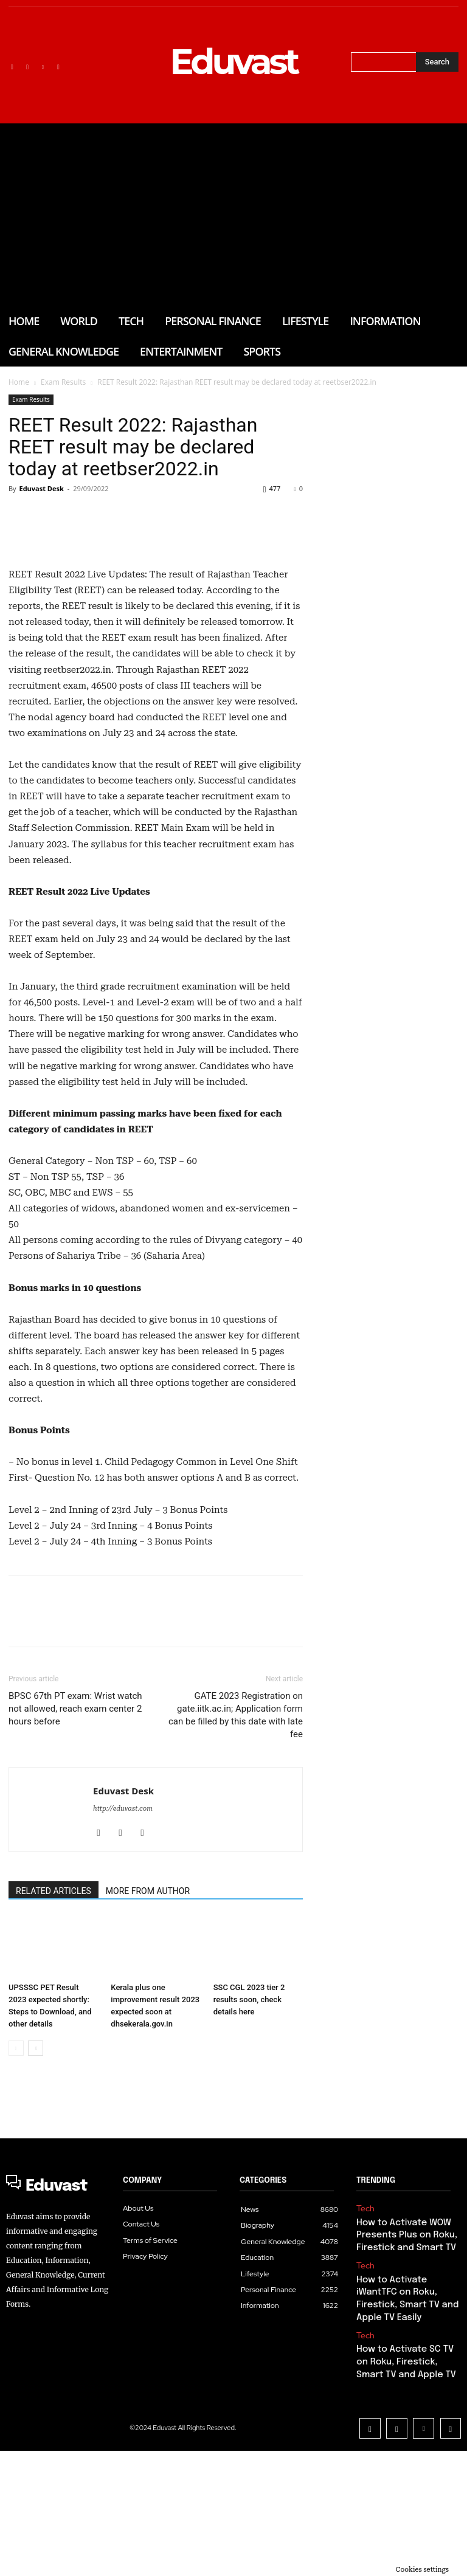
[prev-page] (16, 2211)
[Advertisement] (233, 214)
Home (19, 382)
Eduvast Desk (41, 488)
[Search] (437, 62)
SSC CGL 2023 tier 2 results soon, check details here (249, 2163)
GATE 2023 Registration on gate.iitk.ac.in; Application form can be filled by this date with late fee (235, 1878)
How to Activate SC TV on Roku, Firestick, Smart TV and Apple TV (405, 2497)
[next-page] (35, 2211)
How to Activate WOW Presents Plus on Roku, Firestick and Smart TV (400, 2394)
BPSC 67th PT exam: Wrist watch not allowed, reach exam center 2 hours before (75, 1872)
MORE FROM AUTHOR (148, 2054)
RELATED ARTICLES (53, 2054)
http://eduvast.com (123, 1972)
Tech (364, 2371)
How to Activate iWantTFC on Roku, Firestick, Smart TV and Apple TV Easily (406, 2446)
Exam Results (63, 382)
